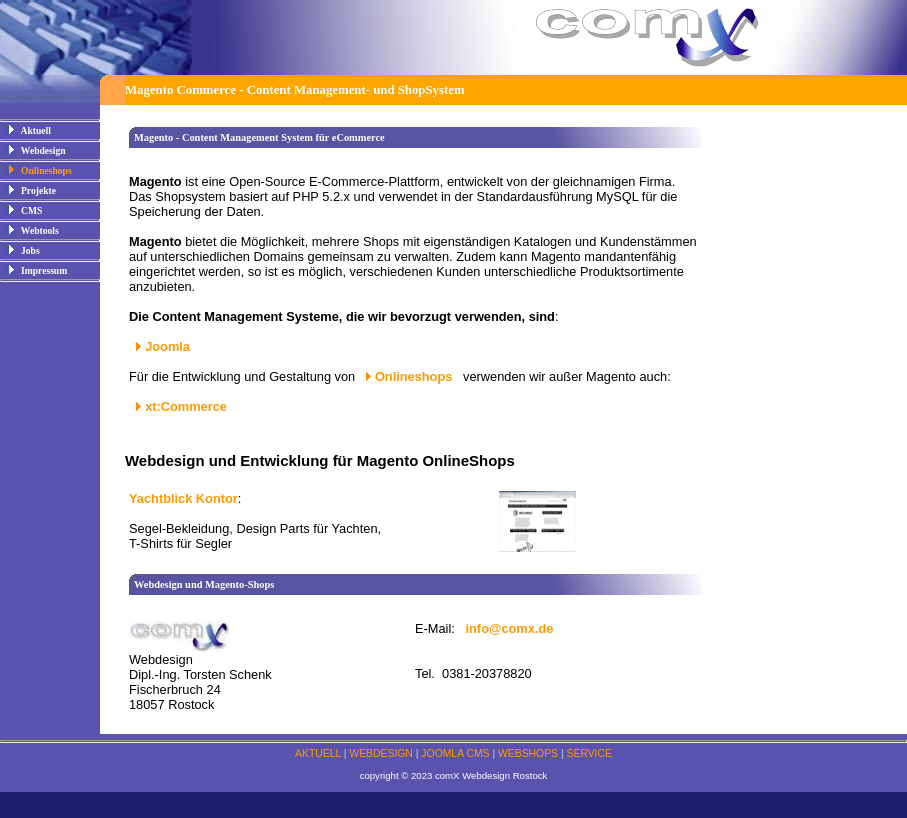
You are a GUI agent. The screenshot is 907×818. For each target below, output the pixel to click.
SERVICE (589, 753)
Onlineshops (415, 376)
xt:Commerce (186, 406)
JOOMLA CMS (455, 753)
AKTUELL (318, 753)
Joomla (167, 346)
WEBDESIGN (381, 753)
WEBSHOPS (528, 753)
